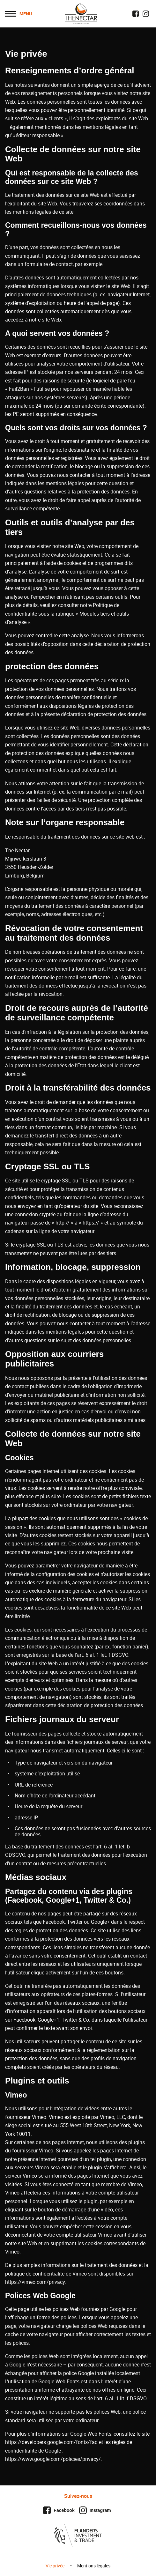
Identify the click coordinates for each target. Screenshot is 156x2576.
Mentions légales (93, 2566)
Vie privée (55, 2566)
